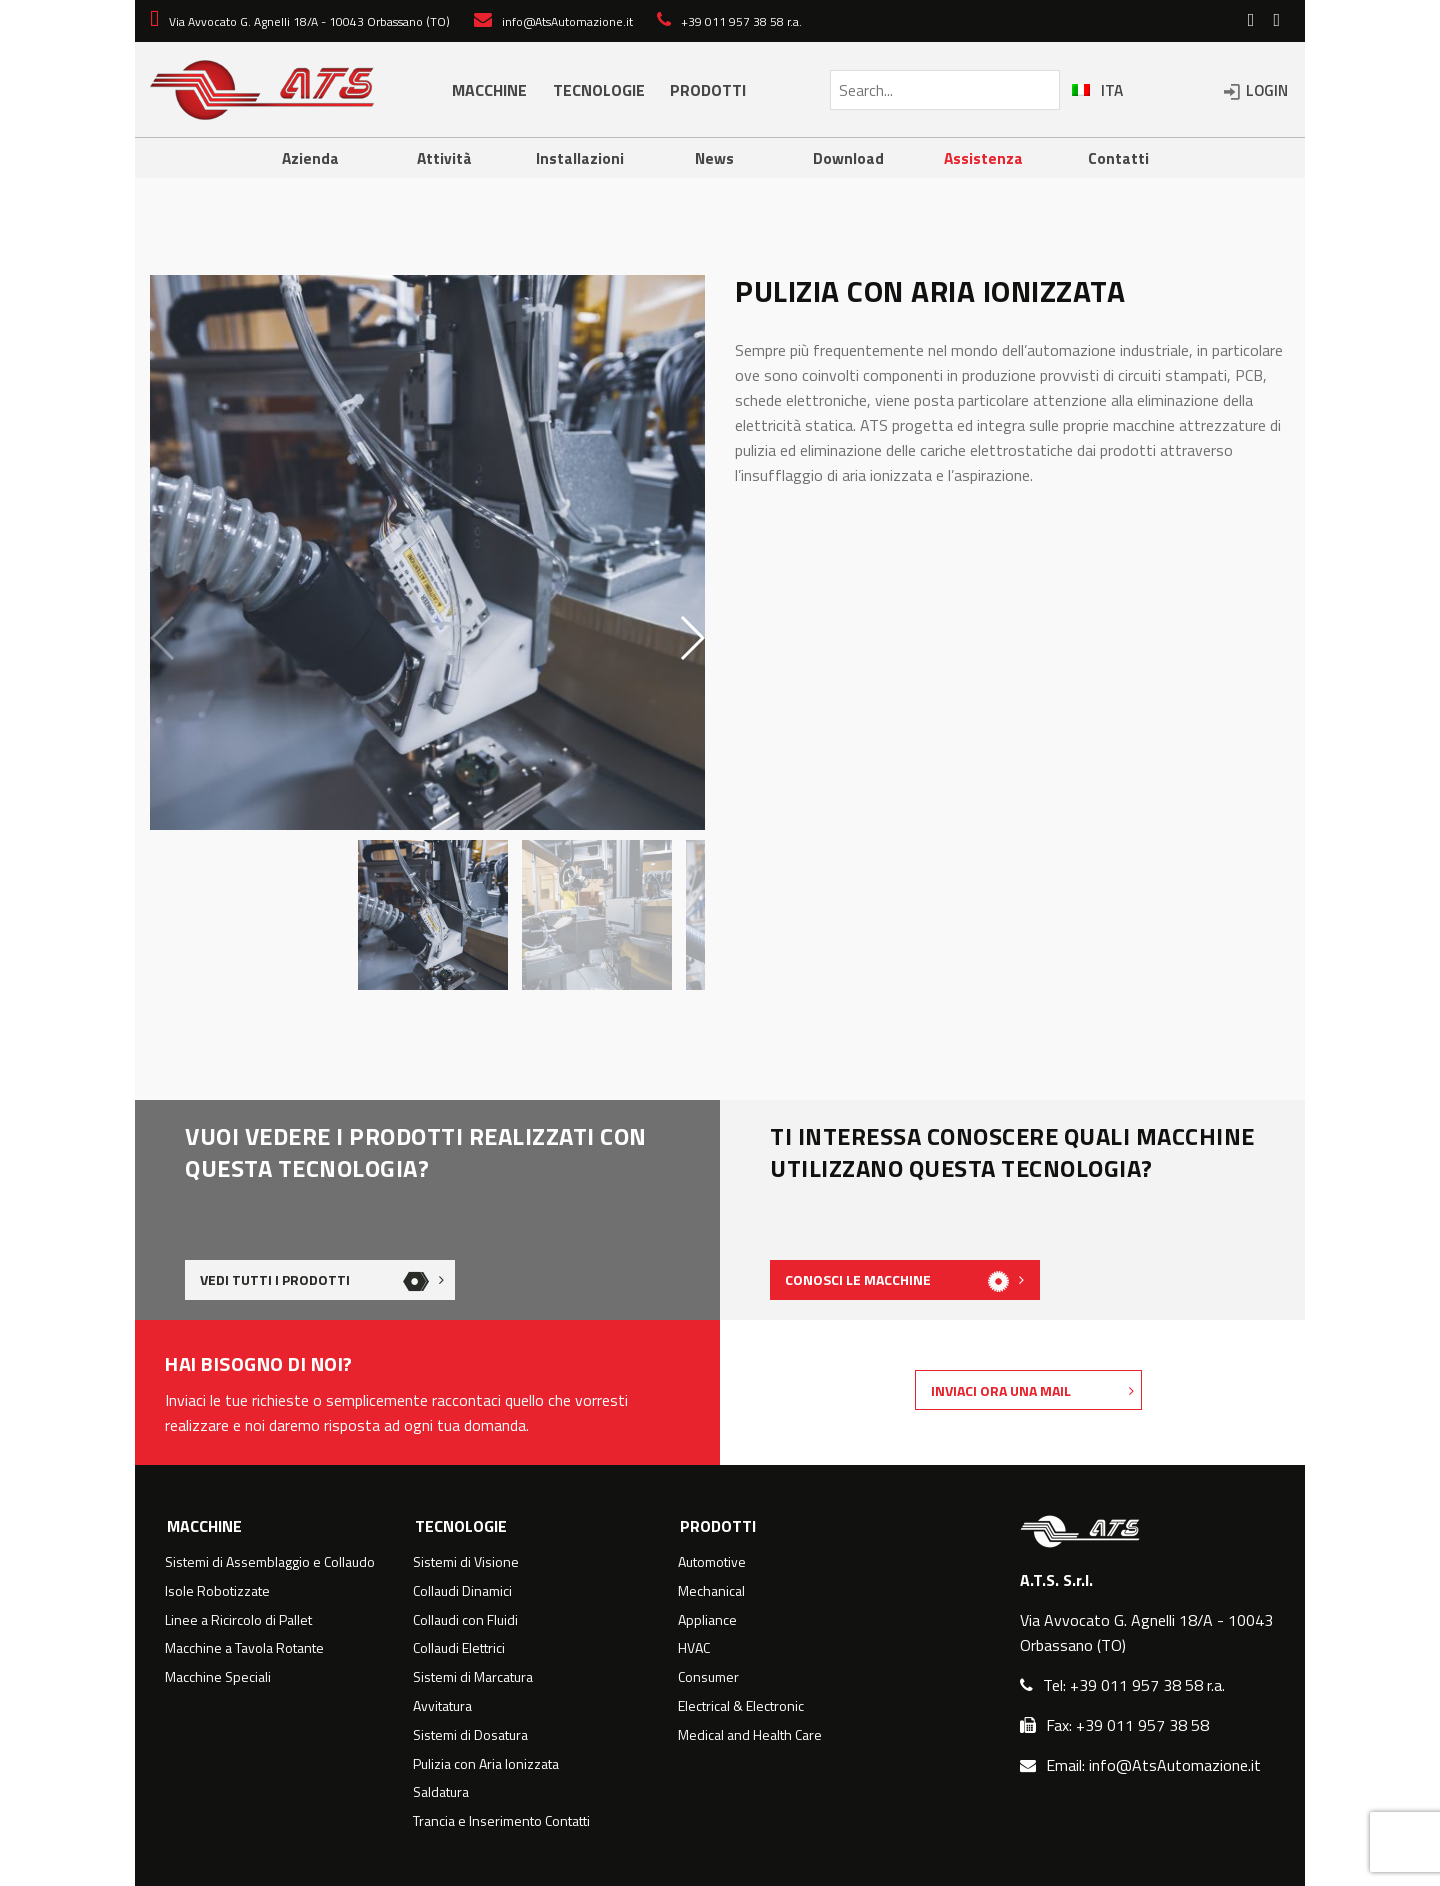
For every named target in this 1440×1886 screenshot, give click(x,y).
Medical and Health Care (750, 1735)
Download (848, 158)
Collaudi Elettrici (459, 1648)
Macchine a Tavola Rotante (244, 1648)
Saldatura (441, 1792)
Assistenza (983, 158)
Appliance (707, 1620)
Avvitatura (442, 1706)
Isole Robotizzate (217, 1591)
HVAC (694, 1648)
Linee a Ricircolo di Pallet (238, 1620)
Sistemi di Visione (466, 1562)
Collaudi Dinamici (462, 1591)
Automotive (712, 1562)
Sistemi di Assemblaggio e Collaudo (270, 1562)
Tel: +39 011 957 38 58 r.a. (1134, 1685)
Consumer (708, 1677)
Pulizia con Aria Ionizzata (486, 1764)
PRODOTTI (708, 90)
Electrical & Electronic (741, 1706)
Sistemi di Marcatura (473, 1677)
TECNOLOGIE (599, 90)
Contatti (1118, 158)
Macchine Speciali (218, 1677)
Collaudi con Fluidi (465, 1620)
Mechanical (711, 1591)
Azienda (310, 158)
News (714, 158)
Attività (445, 158)
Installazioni (580, 158)
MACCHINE (489, 90)
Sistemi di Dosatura (470, 1735)
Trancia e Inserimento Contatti (501, 1821)
